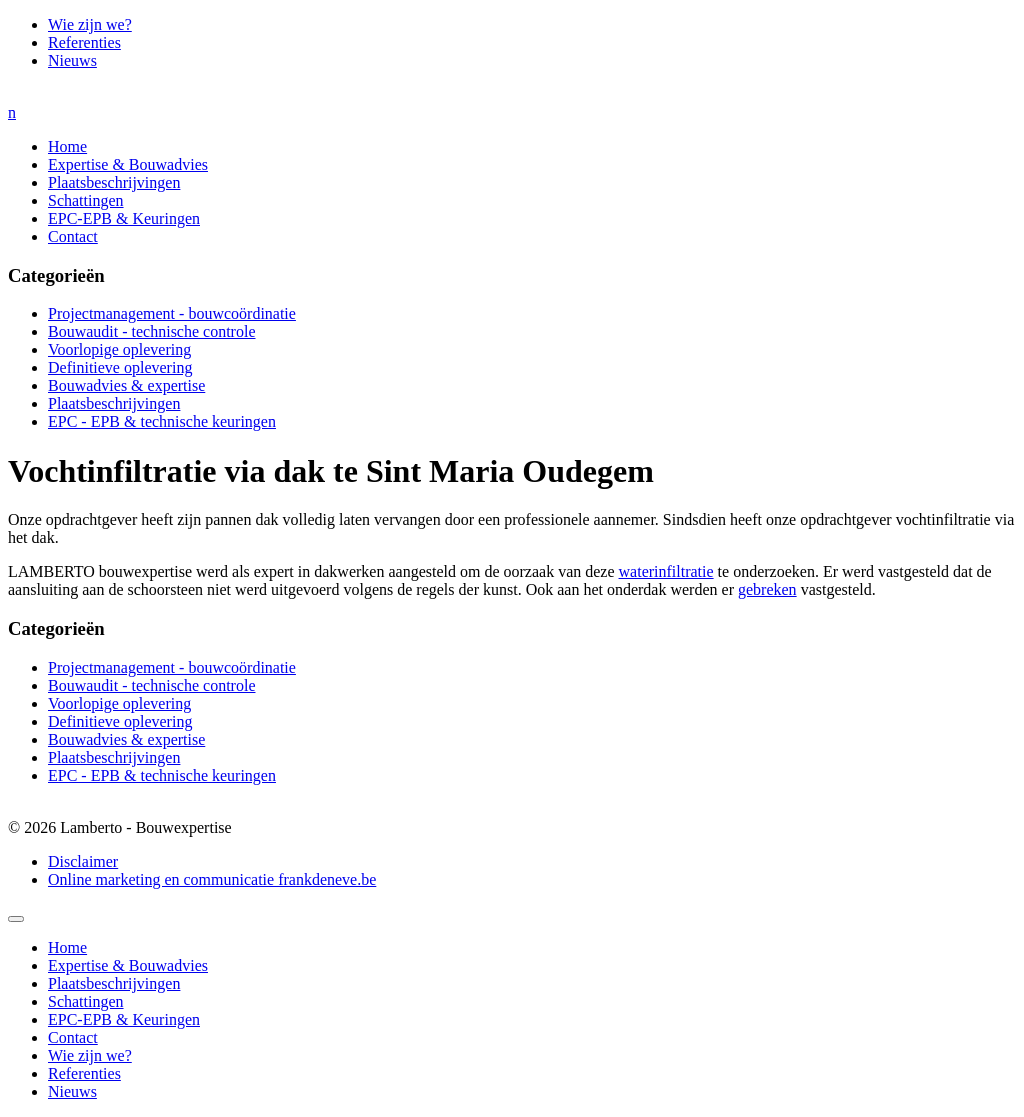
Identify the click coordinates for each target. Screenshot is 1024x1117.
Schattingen (86, 200)
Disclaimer (83, 861)
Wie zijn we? (90, 24)
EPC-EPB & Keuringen (124, 218)
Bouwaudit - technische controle (152, 331)
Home (67, 146)
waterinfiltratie (666, 571)
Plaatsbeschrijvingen (114, 182)
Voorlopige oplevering (119, 349)
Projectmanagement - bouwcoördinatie (172, 313)
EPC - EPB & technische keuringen (162, 421)
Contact (73, 236)
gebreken (767, 589)
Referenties (84, 42)
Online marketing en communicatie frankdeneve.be (212, 879)
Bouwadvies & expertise (126, 385)
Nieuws (72, 60)
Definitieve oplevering (120, 367)
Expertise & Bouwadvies (128, 164)
